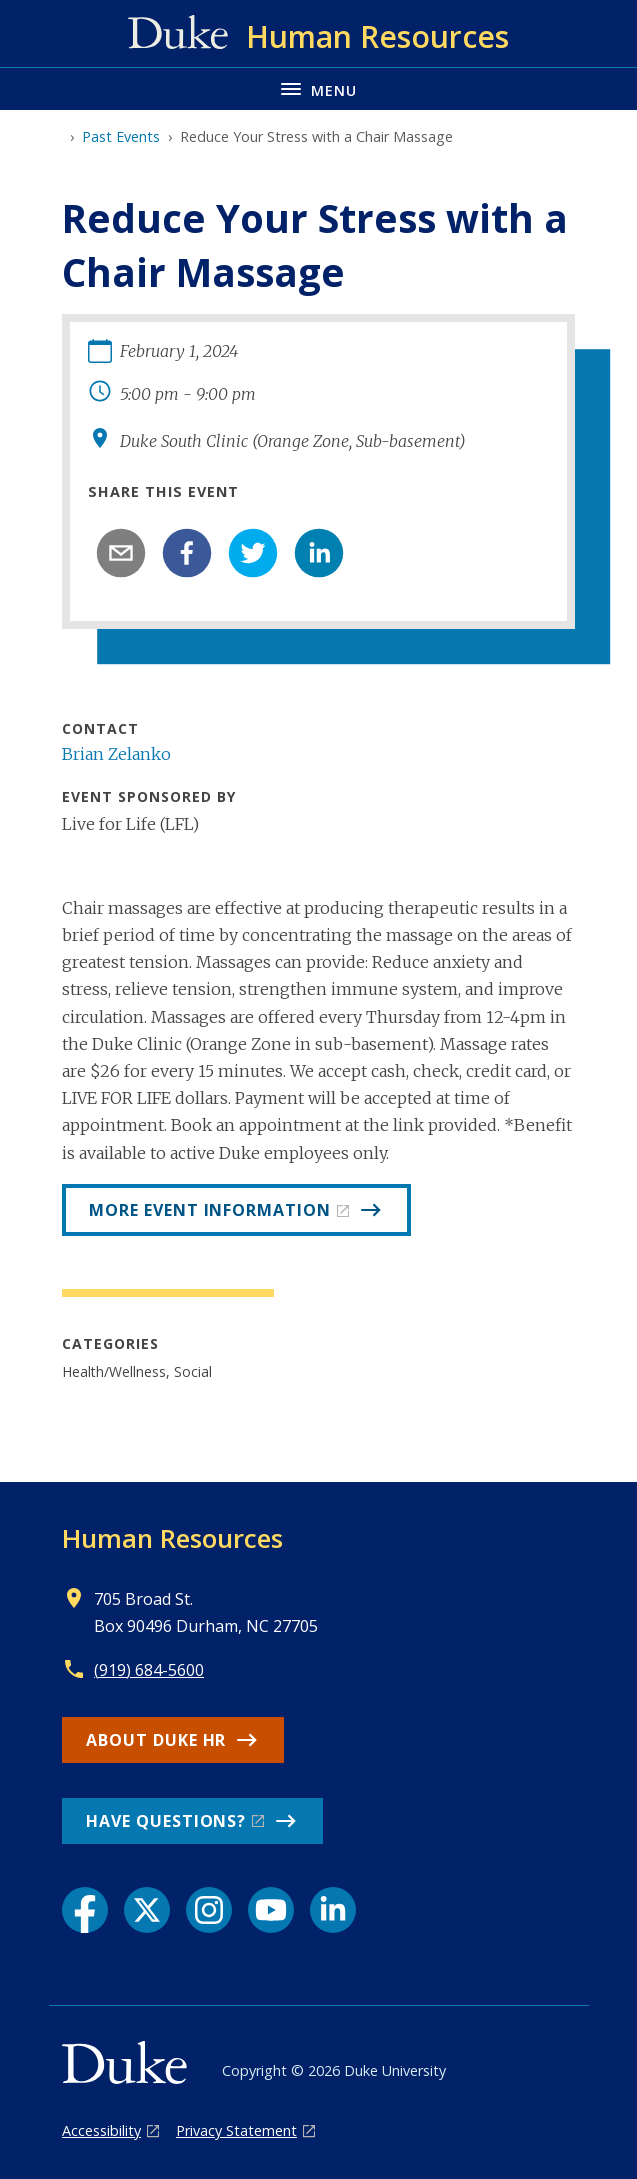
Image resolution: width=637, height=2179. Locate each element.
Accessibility (101, 2130)
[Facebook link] (85, 1910)
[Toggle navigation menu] (318, 88)
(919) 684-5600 (149, 1670)
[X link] (147, 1910)
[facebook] (187, 553)
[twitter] (253, 553)
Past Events (121, 136)
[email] (121, 553)
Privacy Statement (236, 2130)
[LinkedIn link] (333, 1910)
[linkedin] (319, 553)
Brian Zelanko (116, 754)
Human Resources (172, 1538)
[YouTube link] (271, 1910)
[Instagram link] (209, 1910)
